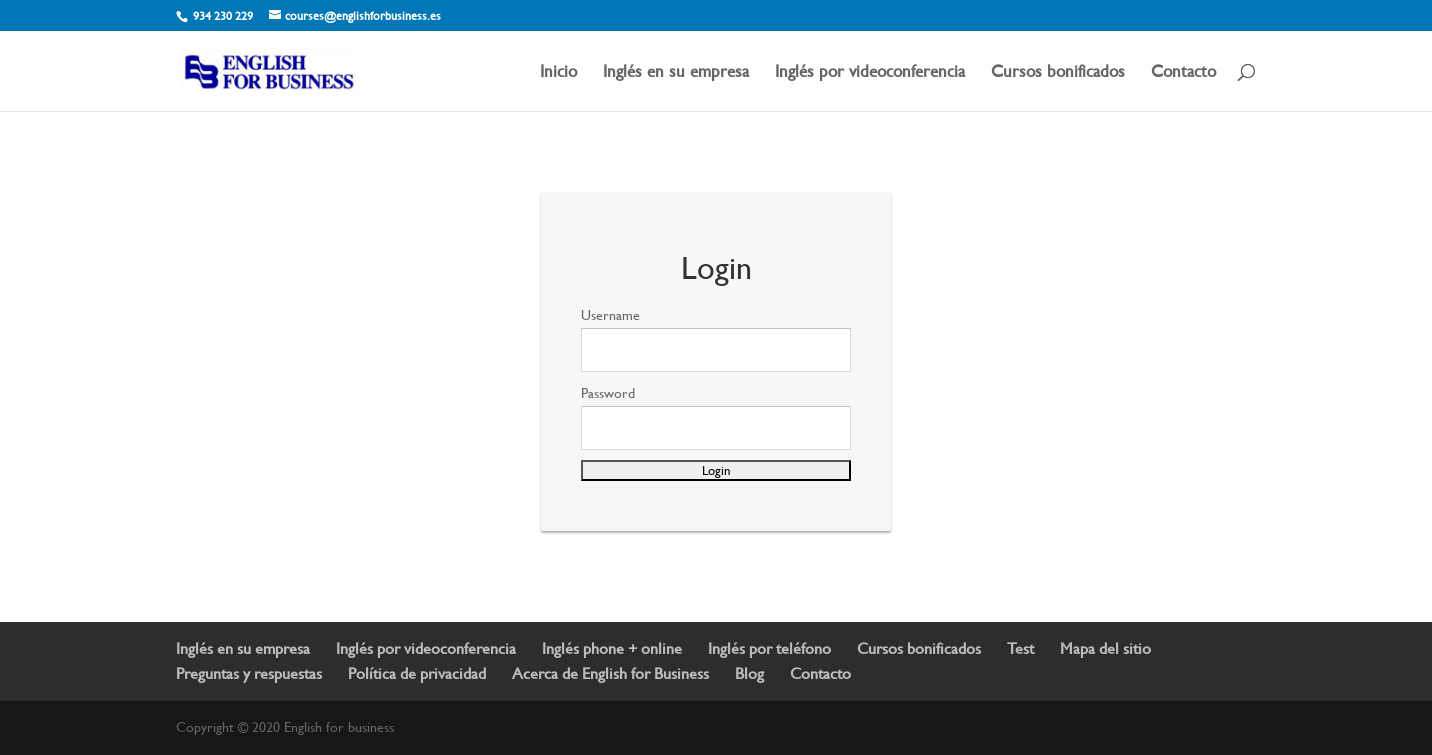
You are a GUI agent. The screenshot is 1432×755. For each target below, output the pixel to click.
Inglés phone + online (612, 648)
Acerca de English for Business (610, 673)
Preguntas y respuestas (249, 673)
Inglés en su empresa (676, 72)
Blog (749, 673)
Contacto (1183, 72)
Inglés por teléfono (769, 648)
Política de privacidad (417, 673)
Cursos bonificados (1058, 72)
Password (608, 393)
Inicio (558, 72)
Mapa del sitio (1105, 648)
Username (610, 315)
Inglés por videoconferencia (870, 72)
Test (1020, 648)
